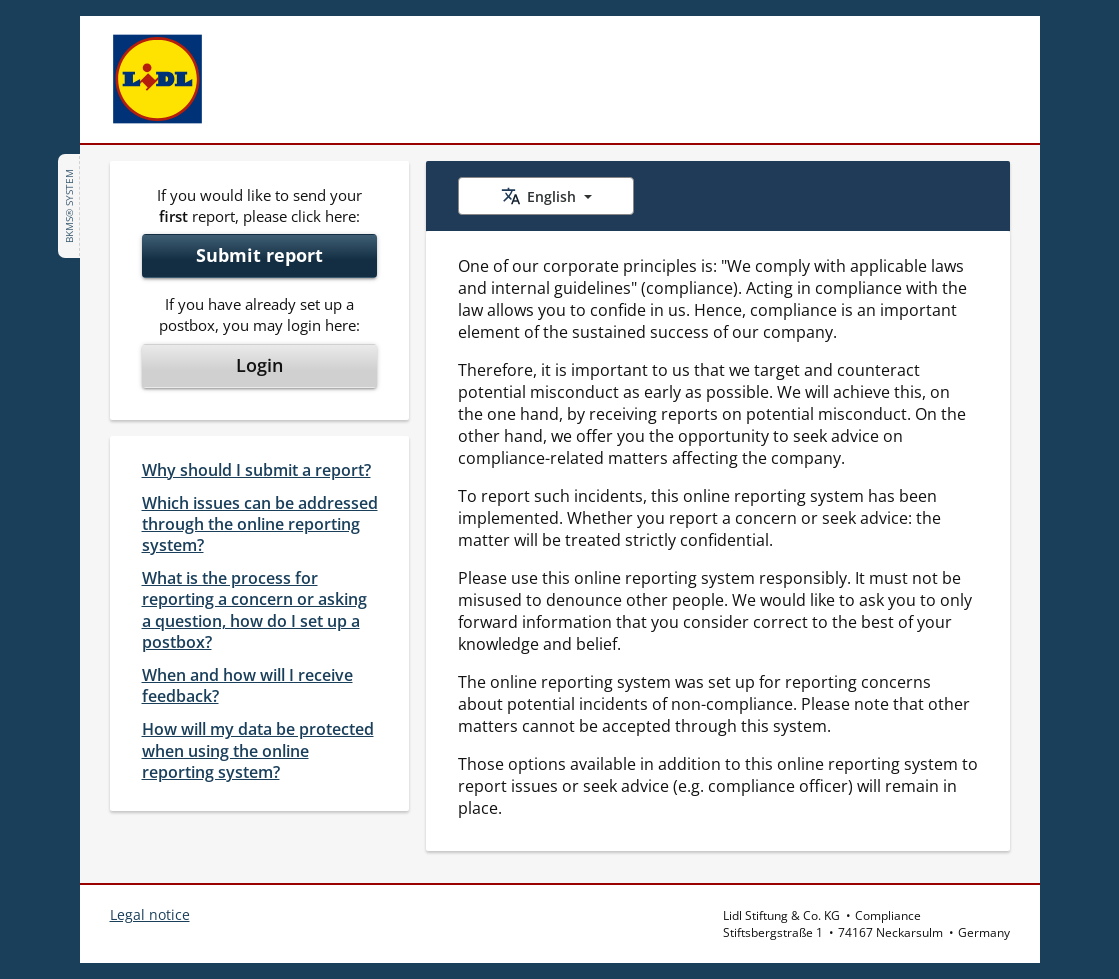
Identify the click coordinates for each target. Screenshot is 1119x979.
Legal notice (150, 914)
